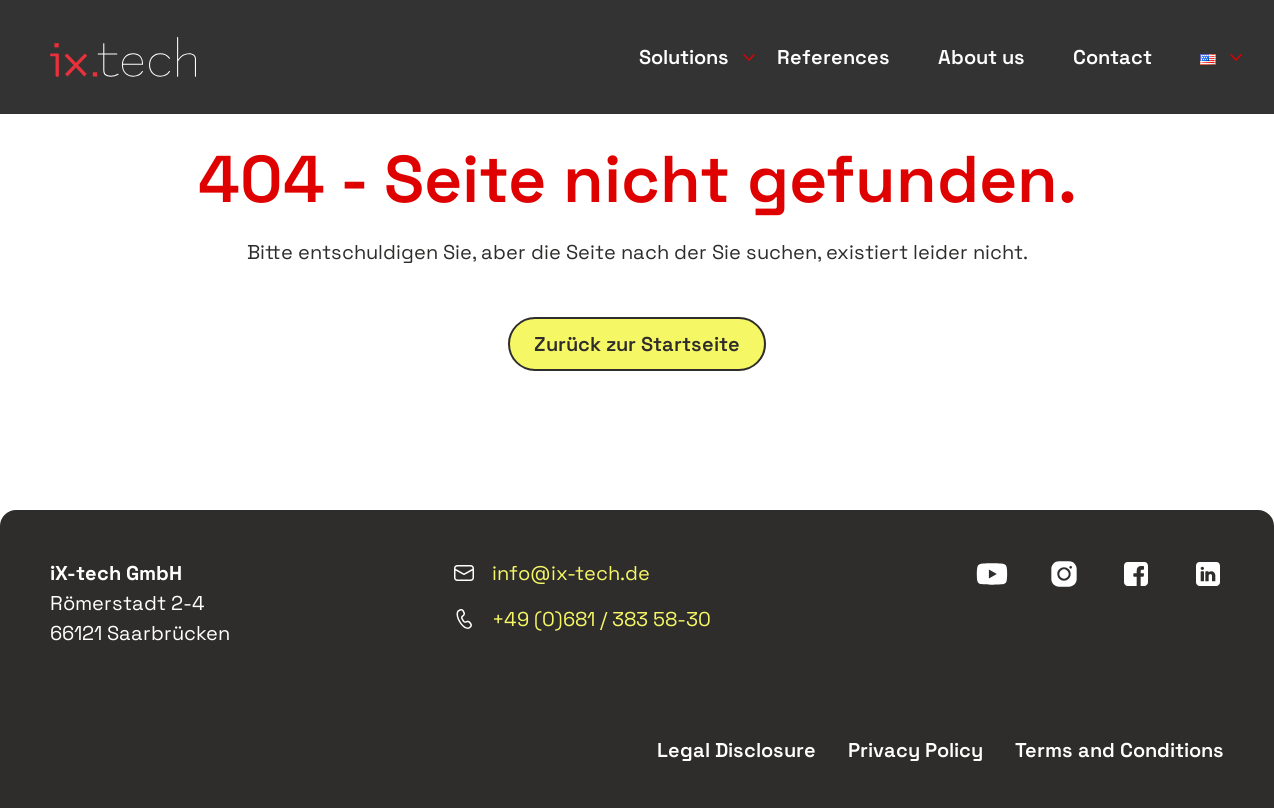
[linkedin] (1208, 574)
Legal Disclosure (736, 750)
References (833, 57)
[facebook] (1136, 574)
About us (981, 57)
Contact (1112, 57)
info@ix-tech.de (551, 573)
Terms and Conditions (1119, 750)
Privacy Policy (915, 750)
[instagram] (1064, 574)
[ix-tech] (123, 57)
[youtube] (992, 574)
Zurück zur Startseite (637, 344)
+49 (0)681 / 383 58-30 (581, 619)
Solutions (684, 57)
